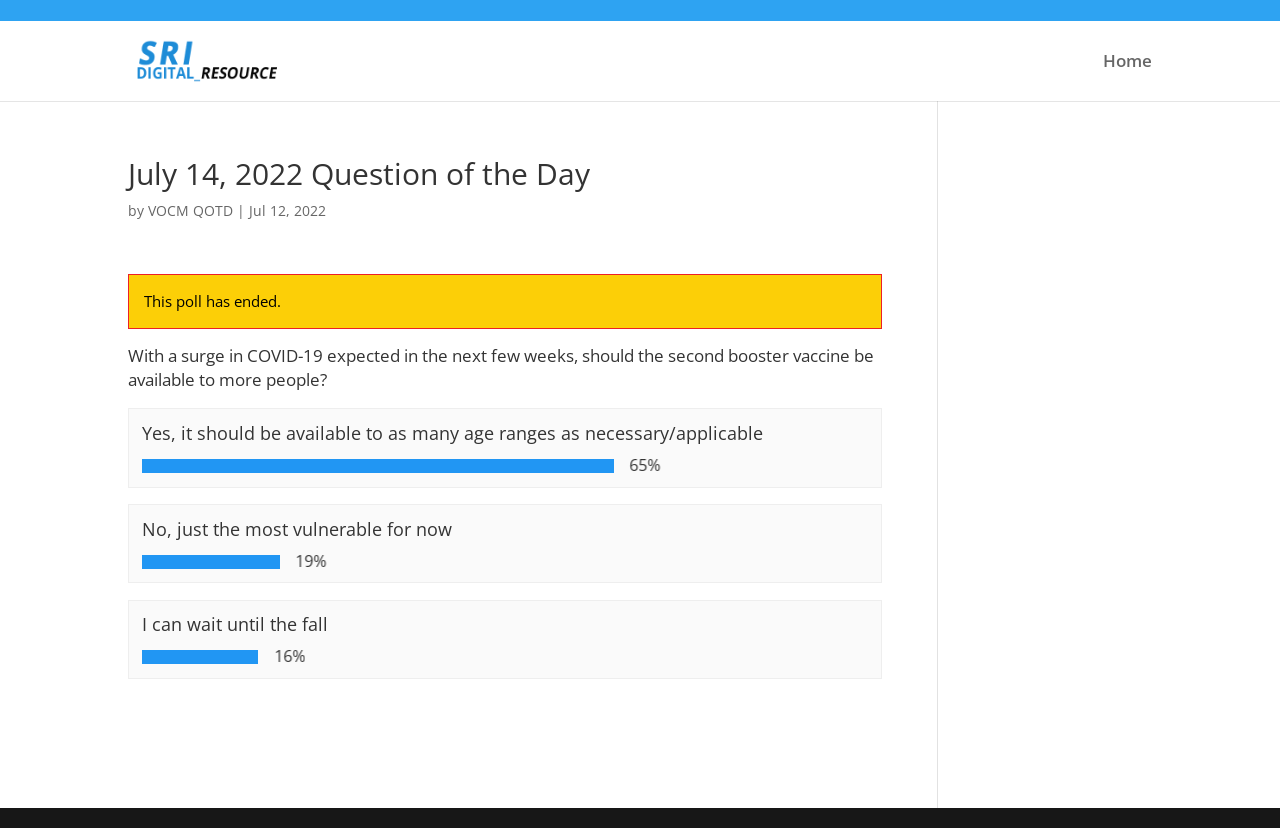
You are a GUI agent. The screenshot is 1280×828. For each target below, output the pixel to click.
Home (1127, 63)
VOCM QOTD (190, 210)
